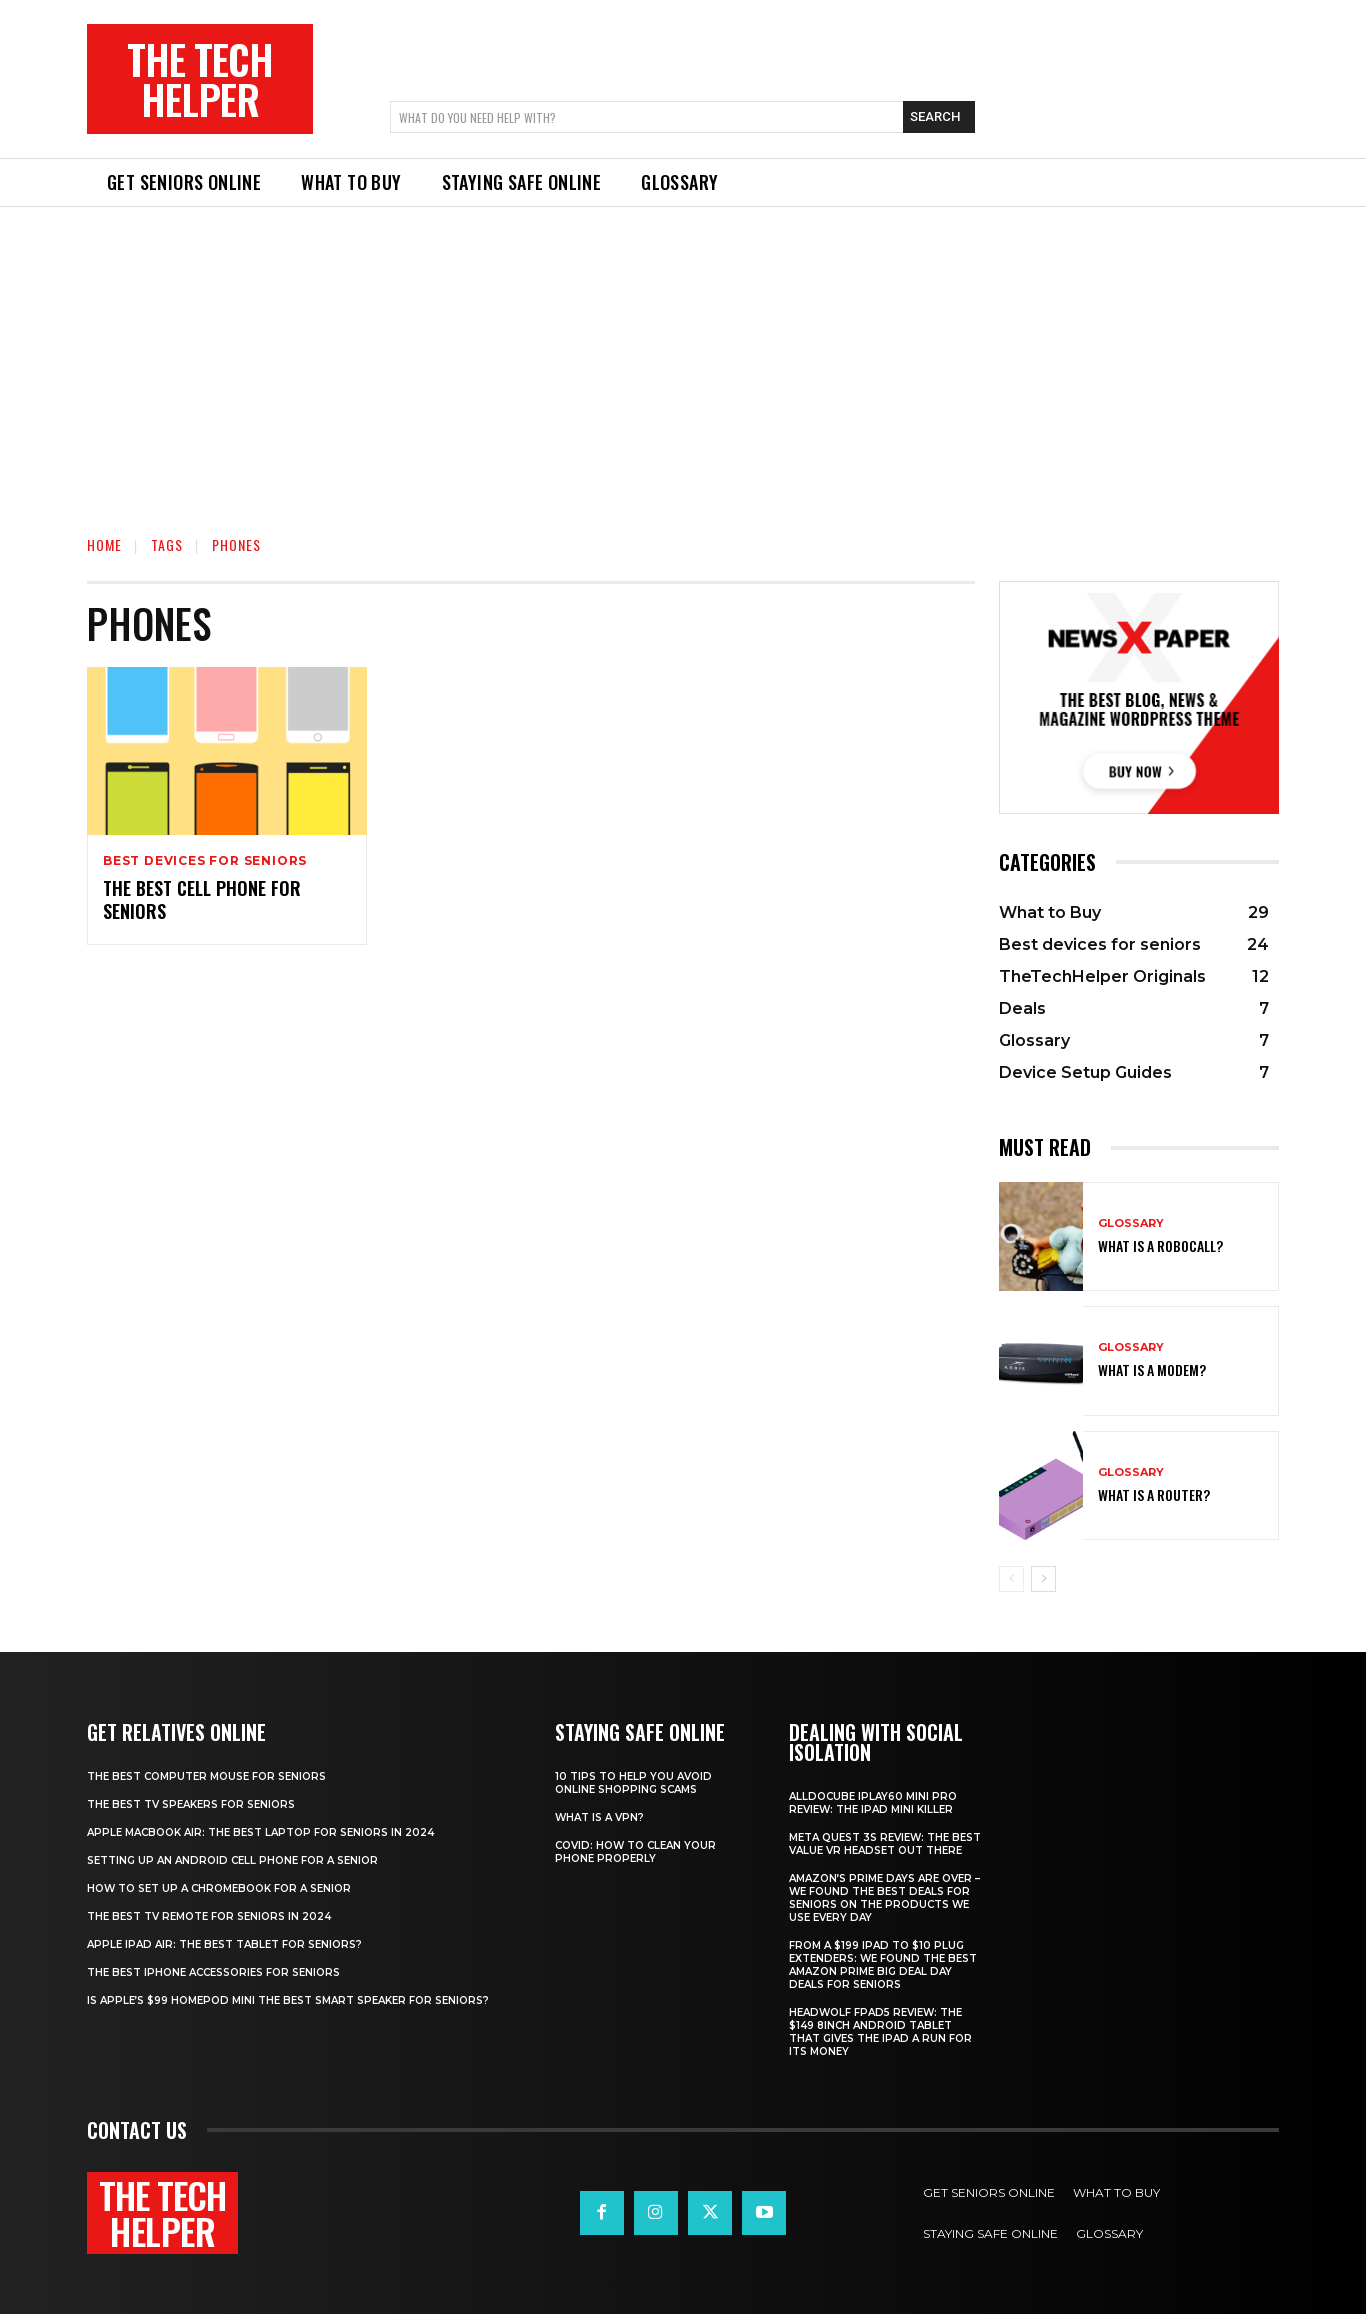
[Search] (939, 117)
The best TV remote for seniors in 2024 (209, 1916)
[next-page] (1043, 1579)
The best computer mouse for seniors (206, 1776)
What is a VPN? (599, 1817)
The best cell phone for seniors (202, 899)
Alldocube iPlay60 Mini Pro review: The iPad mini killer (873, 1803)
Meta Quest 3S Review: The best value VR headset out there (885, 1844)
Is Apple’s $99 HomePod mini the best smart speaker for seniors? (288, 2000)
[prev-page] (1011, 1579)
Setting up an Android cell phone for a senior (232, 1860)
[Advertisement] (683, 357)
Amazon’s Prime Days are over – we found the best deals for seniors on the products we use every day (884, 1898)
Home (104, 544)
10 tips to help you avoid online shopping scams (633, 1783)
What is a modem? (1152, 1369)
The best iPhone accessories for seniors (213, 1972)
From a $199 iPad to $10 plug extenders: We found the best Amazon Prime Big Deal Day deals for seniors (883, 1965)
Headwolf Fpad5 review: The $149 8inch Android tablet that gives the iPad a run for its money (880, 2032)
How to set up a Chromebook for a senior (219, 1888)
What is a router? (1154, 1494)
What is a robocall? (1160, 1245)
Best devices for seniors (205, 861)
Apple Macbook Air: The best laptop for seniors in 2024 (260, 1832)
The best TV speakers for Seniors (191, 1804)
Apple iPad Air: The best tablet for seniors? (224, 1944)
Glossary (1131, 1223)
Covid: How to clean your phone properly (635, 1852)
